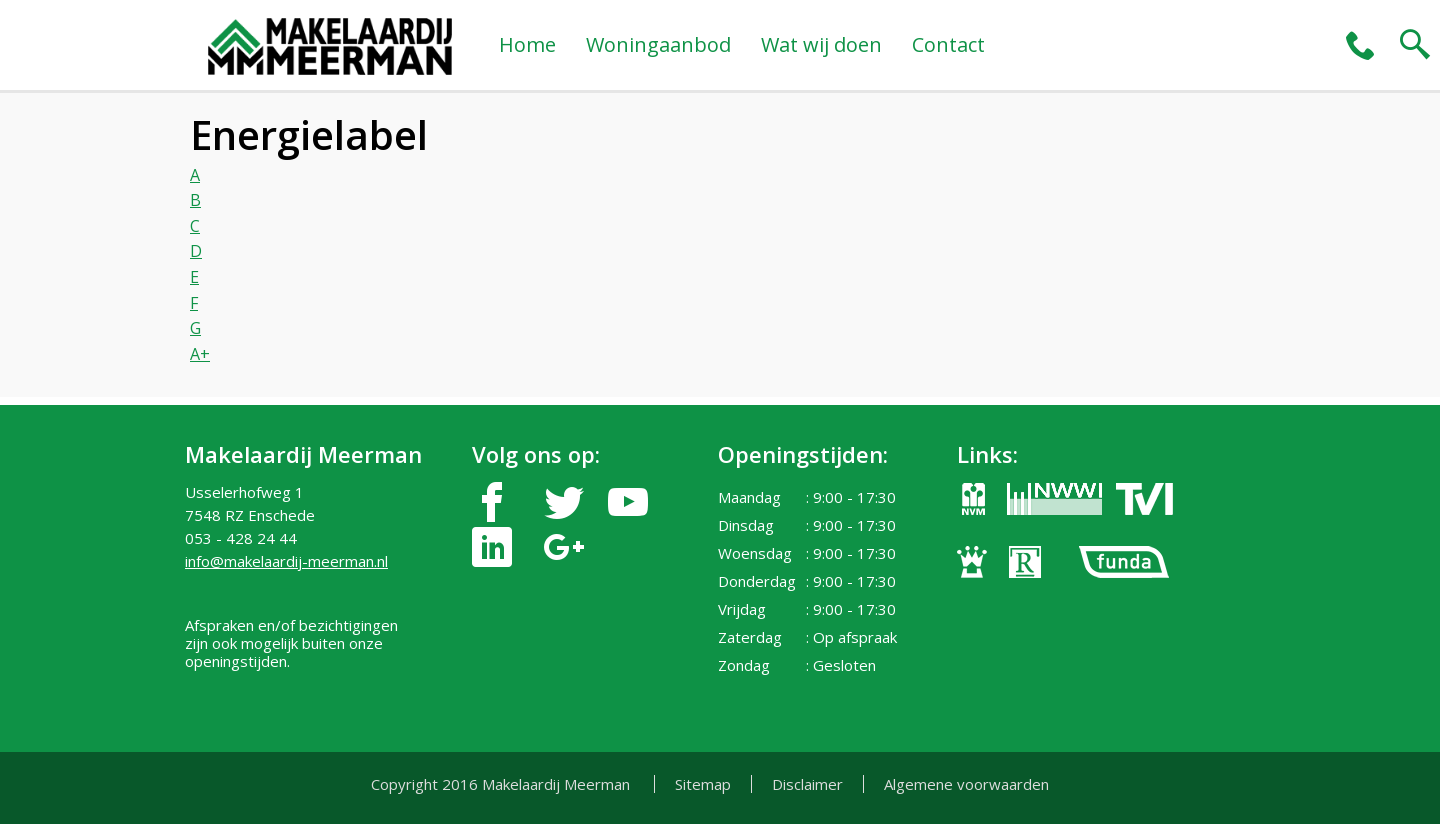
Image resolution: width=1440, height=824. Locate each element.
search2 (1415, 45)
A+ (200, 354)
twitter (564, 502)
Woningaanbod (658, 44)
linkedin (492, 547)
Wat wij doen (821, 44)
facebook (492, 502)
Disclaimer (807, 784)
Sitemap (703, 784)
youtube (628, 502)
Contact (948, 44)
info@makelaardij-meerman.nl (286, 561)
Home (527, 44)
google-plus (564, 547)
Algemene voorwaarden (966, 784)
